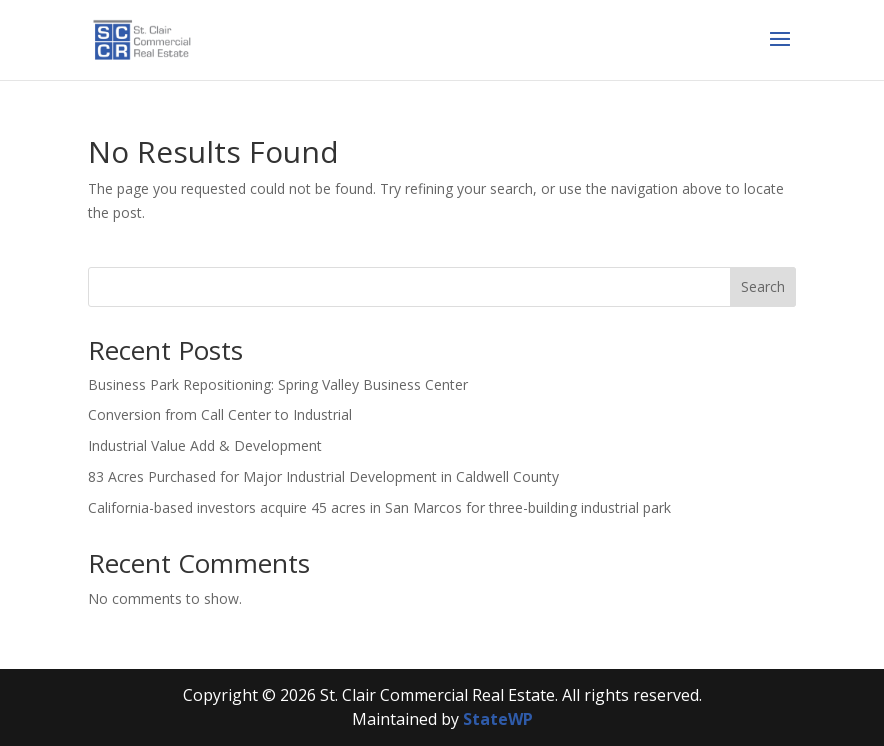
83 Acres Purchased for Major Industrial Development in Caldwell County (323, 476)
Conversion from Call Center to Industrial (220, 414)
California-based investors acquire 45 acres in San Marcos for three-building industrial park (379, 507)
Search (763, 286)
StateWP (498, 719)
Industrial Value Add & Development (205, 445)
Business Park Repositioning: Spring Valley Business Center (278, 384)
